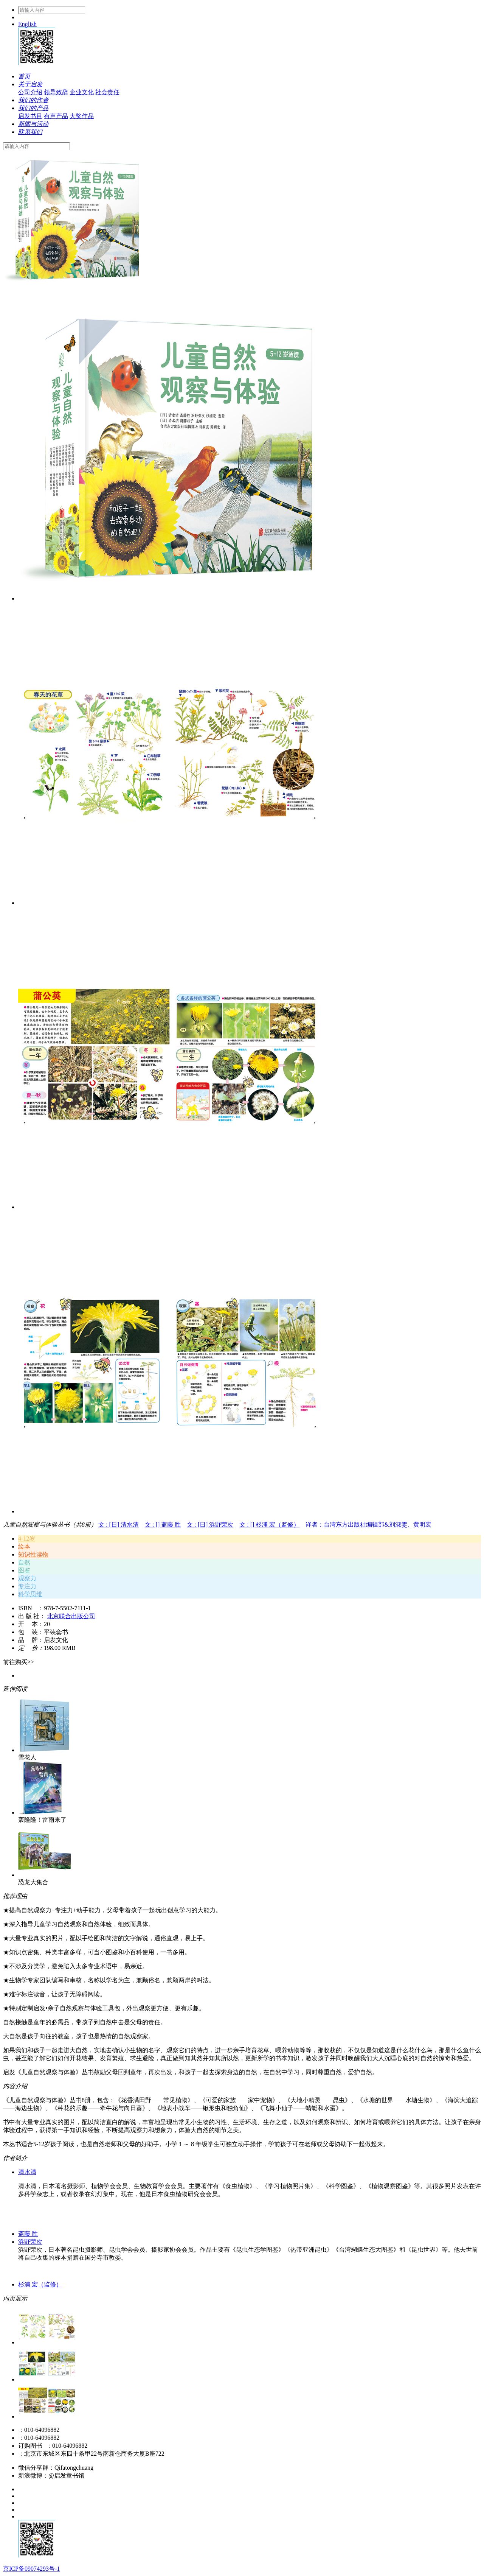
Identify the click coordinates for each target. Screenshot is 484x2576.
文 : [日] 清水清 (118, 1524)
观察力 (27, 1578)
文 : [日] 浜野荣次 (210, 1524)
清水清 (27, 2172)
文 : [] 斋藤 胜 (163, 1524)
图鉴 (24, 1570)
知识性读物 (33, 1554)
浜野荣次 (30, 2241)
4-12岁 (26, 1538)
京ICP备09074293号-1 (31, 2568)
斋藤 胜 (28, 2233)
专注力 (27, 1586)
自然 (24, 1562)
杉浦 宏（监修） (40, 2284)
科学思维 (30, 1594)
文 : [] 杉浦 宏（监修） (269, 1524)
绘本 (24, 1546)
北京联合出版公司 (71, 1616)
